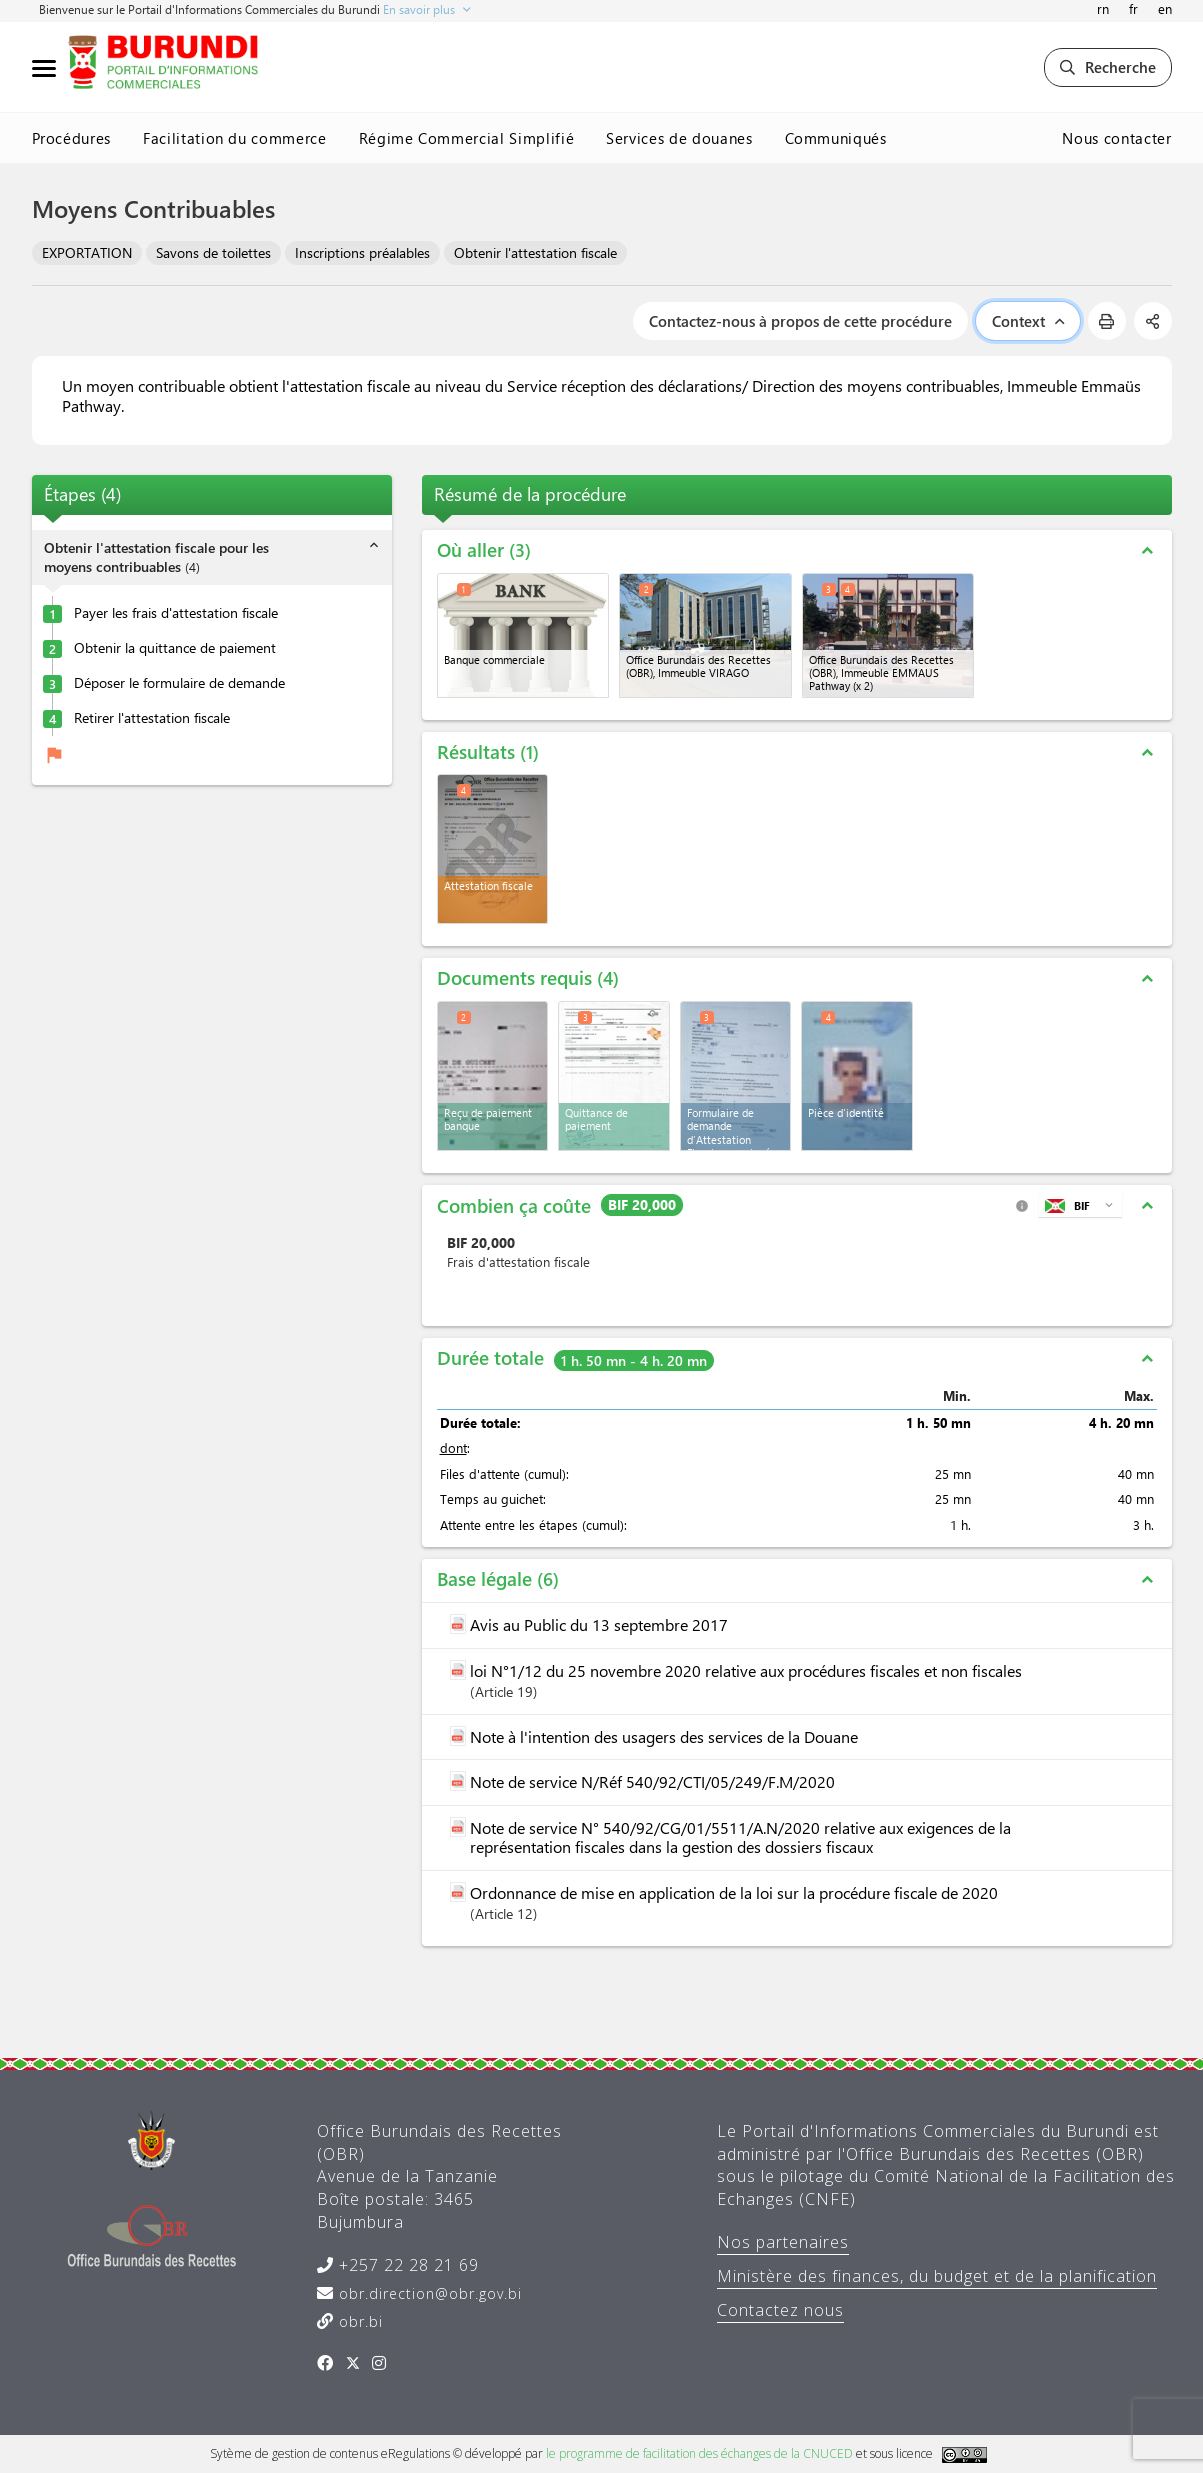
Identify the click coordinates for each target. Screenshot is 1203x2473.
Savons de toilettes (213, 252)
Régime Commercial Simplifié (467, 138)
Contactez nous (780, 2310)
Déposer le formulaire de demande (179, 683)
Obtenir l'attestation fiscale (535, 252)
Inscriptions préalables (362, 252)
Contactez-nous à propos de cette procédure (800, 321)
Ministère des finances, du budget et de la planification (937, 2276)
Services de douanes (679, 138)
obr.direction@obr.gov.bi (428, 2293)
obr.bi (358, 2321)
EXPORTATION (87, 252)
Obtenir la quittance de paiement (175, 648)
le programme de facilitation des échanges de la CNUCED (699, 2453)
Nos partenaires (783, 2242)
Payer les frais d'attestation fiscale (176, 613)
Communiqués (836, 138)
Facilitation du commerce (235, 138)
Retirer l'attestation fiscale (152, 718)
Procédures (72, 138)
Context (1028, 321)
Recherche (1108, 67)
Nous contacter (1116, 138)
